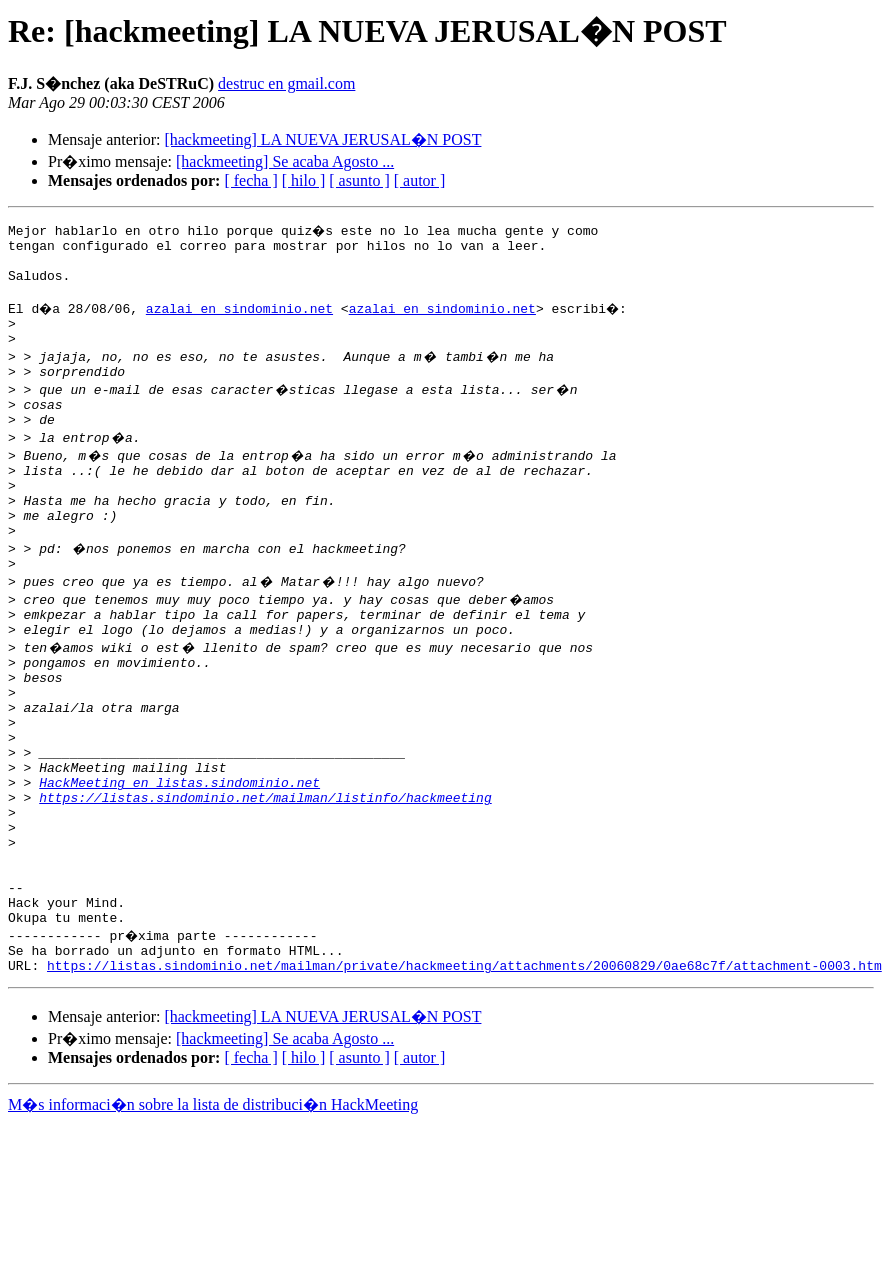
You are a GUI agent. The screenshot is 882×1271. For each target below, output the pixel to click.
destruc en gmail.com (286, 83)
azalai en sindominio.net (241, 320)
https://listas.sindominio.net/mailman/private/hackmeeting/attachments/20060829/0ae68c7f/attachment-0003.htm (464, 1076)
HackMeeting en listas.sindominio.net (179, 860)
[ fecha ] (250, 180)
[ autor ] (420, 180)
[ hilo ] (304, 180)
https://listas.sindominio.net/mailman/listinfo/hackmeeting (265, 878)
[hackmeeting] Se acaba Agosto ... (285, 161)
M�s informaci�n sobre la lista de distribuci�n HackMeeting (213, 1215)
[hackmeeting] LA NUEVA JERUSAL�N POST (322, 139)
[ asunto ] (359, 180)
